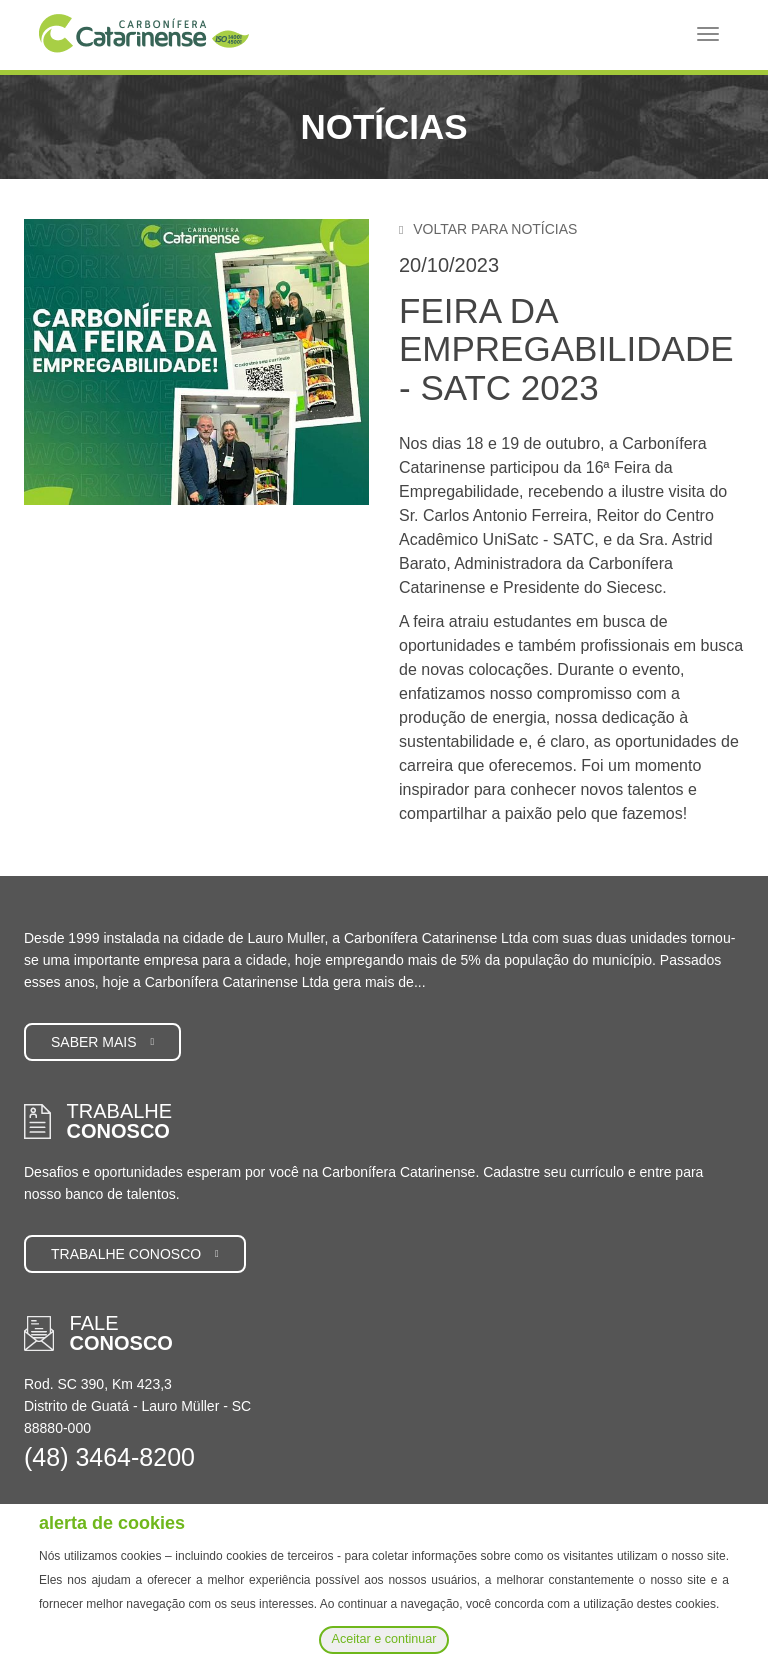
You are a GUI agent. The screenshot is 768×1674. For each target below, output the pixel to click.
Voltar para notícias (488, 229)
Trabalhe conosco (135, 1254)
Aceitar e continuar (383, 1639)
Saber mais (102, 1042)
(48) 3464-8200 (109, 1457)
